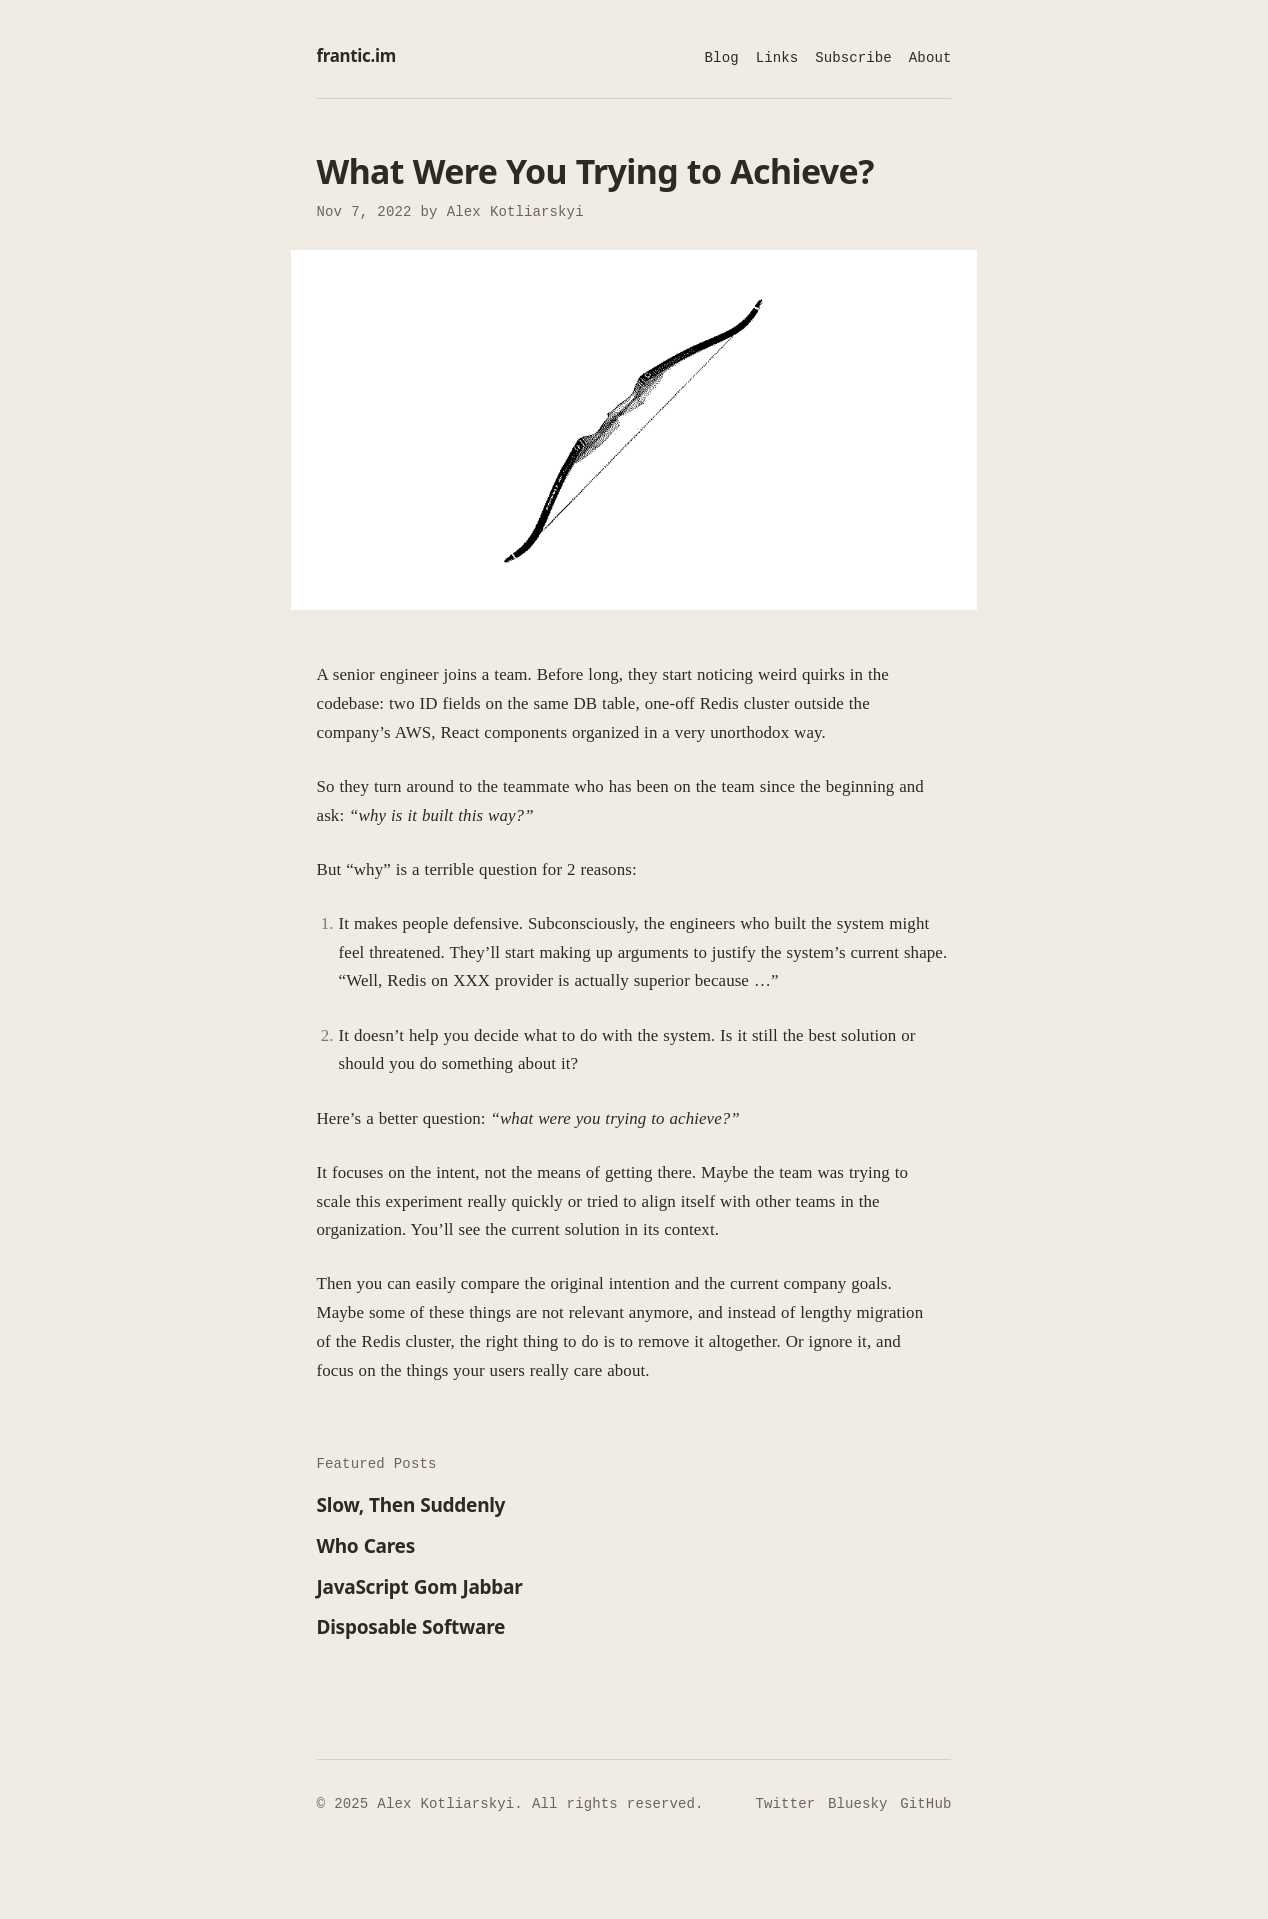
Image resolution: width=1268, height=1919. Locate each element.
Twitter (786, 1804)
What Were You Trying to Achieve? (595, 171)
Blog (722, 58)
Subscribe (853, 58)
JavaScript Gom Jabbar (420, 1588)
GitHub (925, 1804)
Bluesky (858, 1804)
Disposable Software (411, 1628)
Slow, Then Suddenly (411, 1506)
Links (777, 58)
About (930, 58)
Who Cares (366, 1547)
